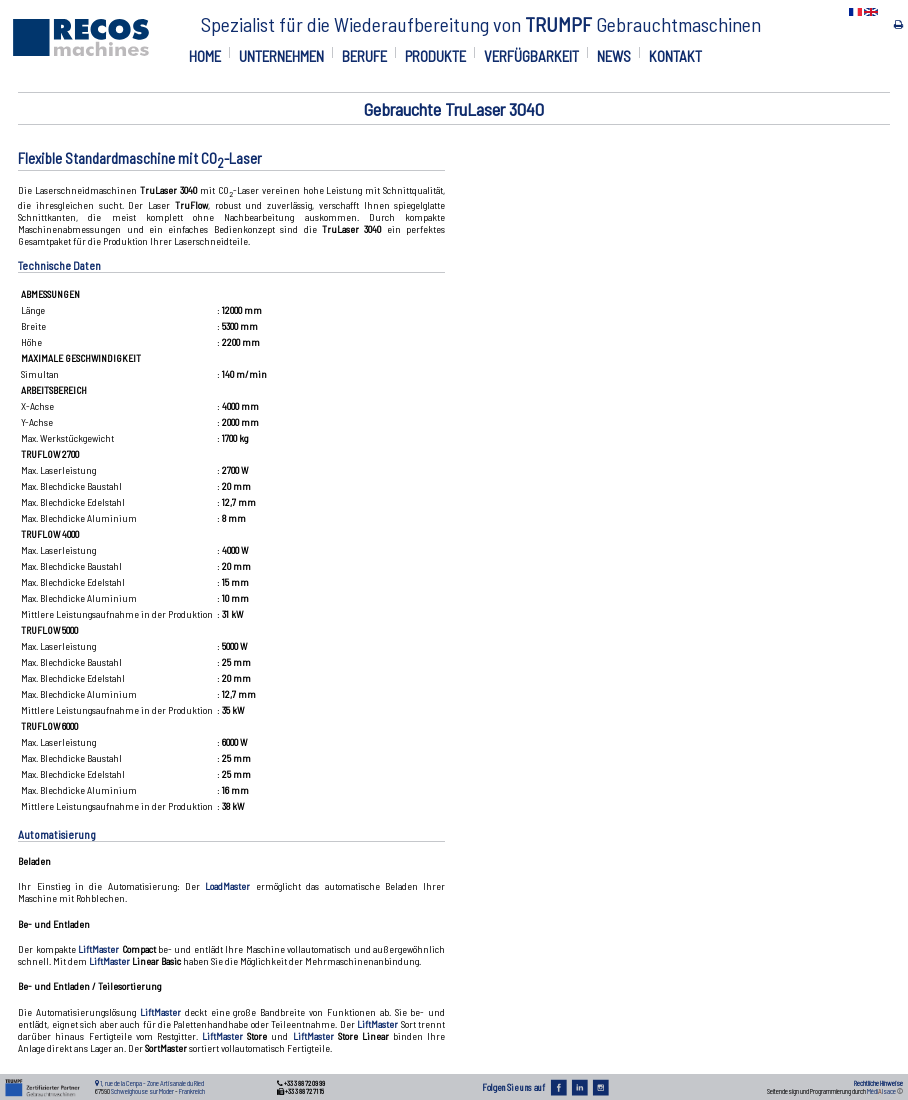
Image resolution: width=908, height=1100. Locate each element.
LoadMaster (227, 886)
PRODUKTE (435, 56)
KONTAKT (675, 56)
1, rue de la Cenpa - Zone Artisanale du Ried (152, 1083)
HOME (205, 56)
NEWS (614, 56)
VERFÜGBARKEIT (531, 56)
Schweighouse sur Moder (142, 1091)
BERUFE (364, 56)
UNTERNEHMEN (281, 56)
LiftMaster (98, 949)
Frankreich (192, 1091)
